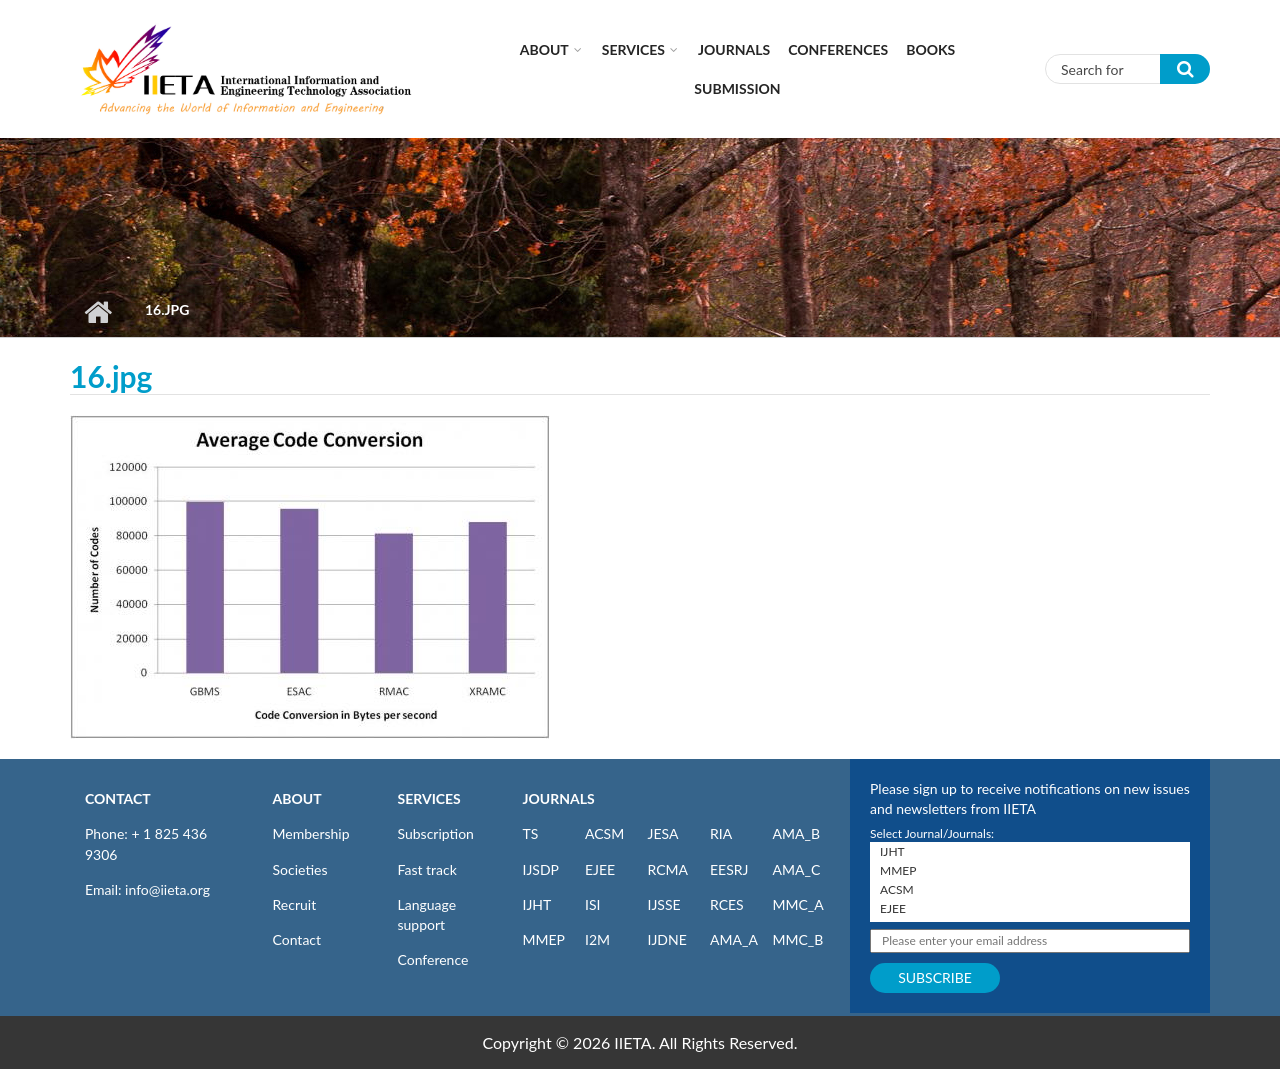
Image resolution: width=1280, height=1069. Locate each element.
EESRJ (729, 869)
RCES (727, 904)
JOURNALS (559, 798)
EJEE (600, 869)
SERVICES (429, 798)
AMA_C (797, 869)
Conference (433, 959)
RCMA (668, 869)
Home (97, 312)
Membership (311, 833)
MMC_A (798, 904)
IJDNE (667, 939)
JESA (663, 833)
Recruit (295, 904)
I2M (597, 939)
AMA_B (796, 833)
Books (930, 49)
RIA (721, 833)
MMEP (544, 939)
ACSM (604, 833)
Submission (737, 88)
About (544, 49)
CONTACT (118, 798)
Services (633, 49)
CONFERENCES (838, 49)
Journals (734, 49)
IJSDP (541, 869)
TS (531, 833)
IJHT (537, 904)
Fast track (427, 869)
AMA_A (734, 939)
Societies (300, 869)
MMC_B (798, 939)
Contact (297, 939)
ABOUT (297, 798)
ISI (592, 904)
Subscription (436, 833)
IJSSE (664, 904)
